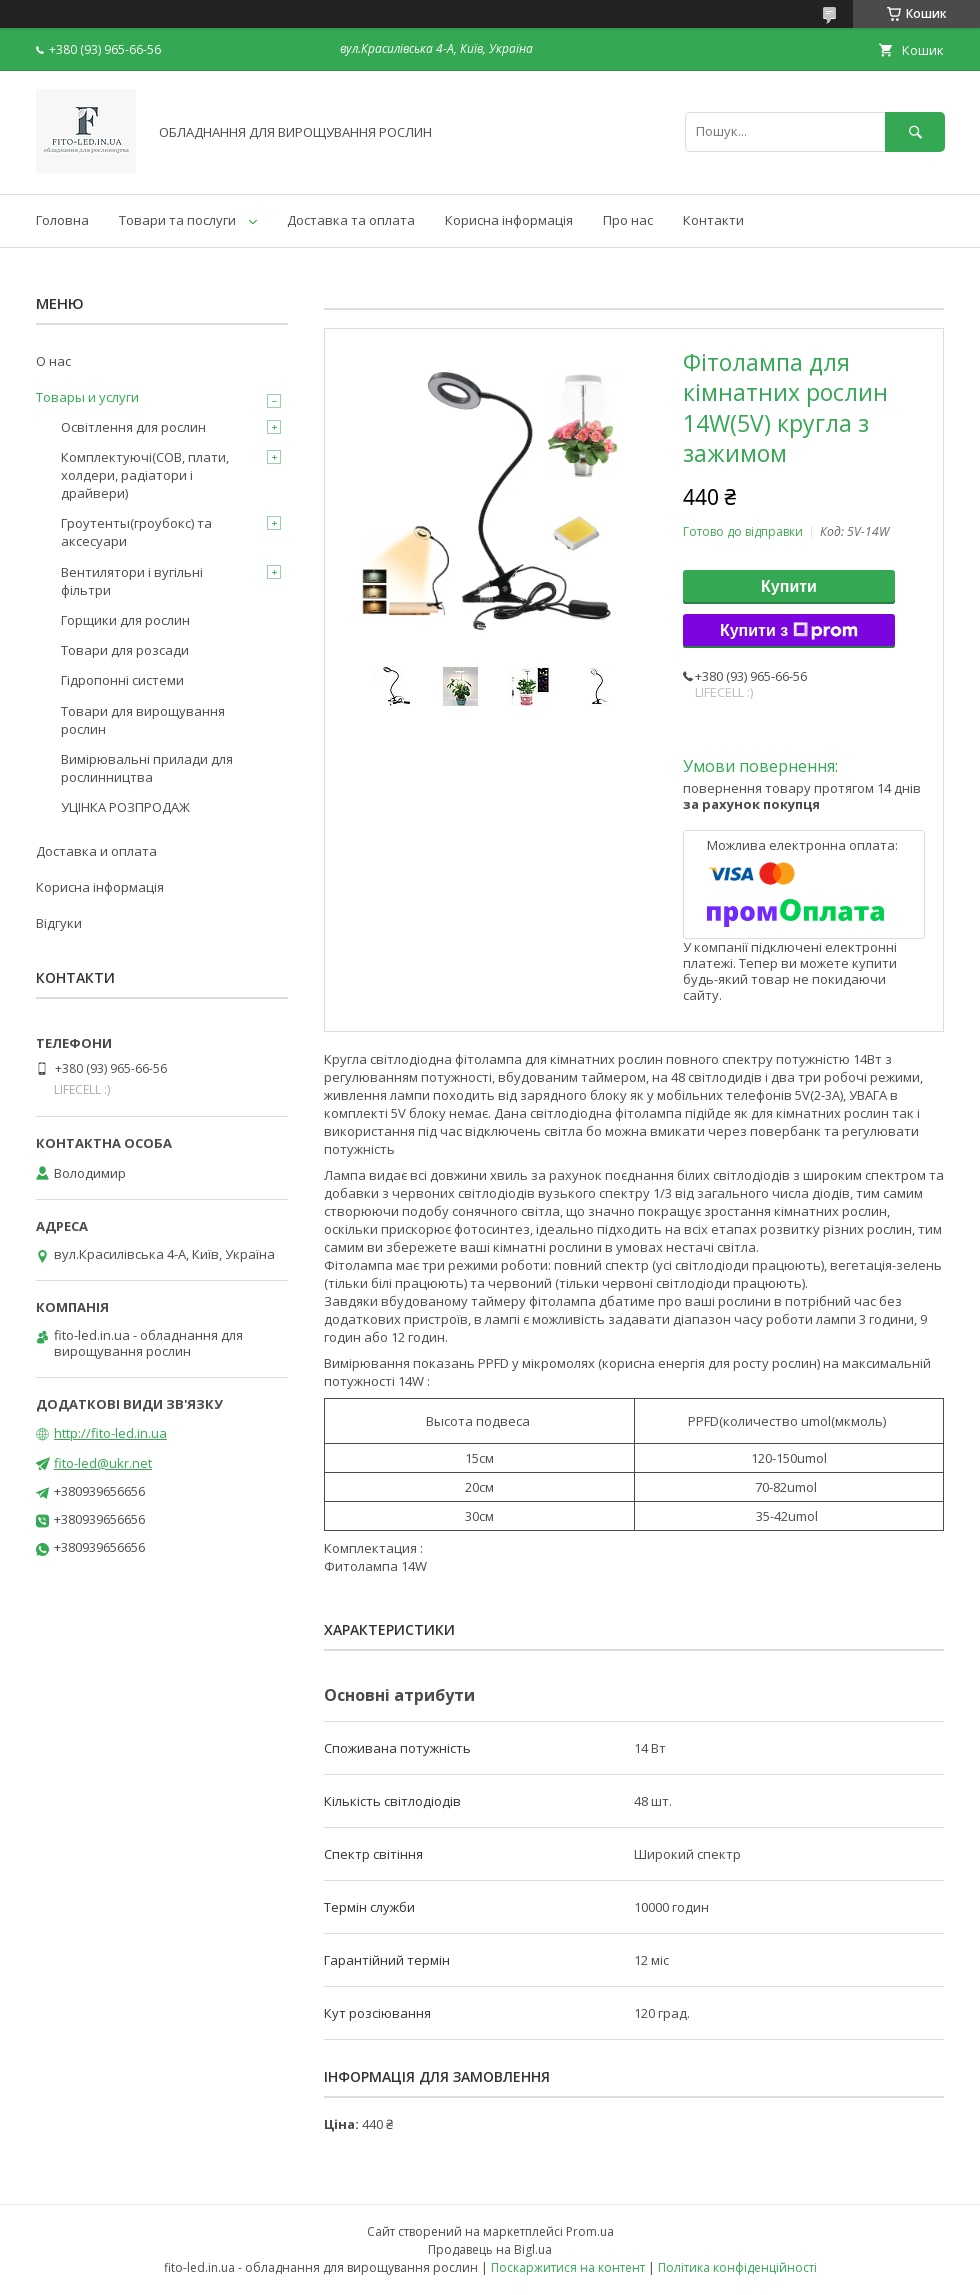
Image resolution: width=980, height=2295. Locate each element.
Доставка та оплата (351, 220)
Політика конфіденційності (737, 2267)
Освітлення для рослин (133, 427)
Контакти (713, 220)
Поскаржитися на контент (568, 2267)
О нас (53, 361)
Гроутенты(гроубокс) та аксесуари (136, 532)
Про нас (628, 220)
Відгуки (59, 923)
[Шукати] (915, 131)
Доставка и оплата (96, 851)
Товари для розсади (125, 650)
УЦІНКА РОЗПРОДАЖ (125, 807)
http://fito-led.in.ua (110, 1433)
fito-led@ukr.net (103, 1463)
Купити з (789, 631)
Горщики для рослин (125, 620)
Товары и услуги (87, 397)
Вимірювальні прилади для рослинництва (147, 768)
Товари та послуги (177, 220)
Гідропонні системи (122, 680)
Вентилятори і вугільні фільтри (132, 581)
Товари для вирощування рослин (143, 720)
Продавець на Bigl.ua (490, 2249)
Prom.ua (590, 2231)
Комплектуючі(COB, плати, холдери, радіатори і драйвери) (145, 475)
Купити (789, 586)
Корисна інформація (509, 220)
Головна (62, 220)
